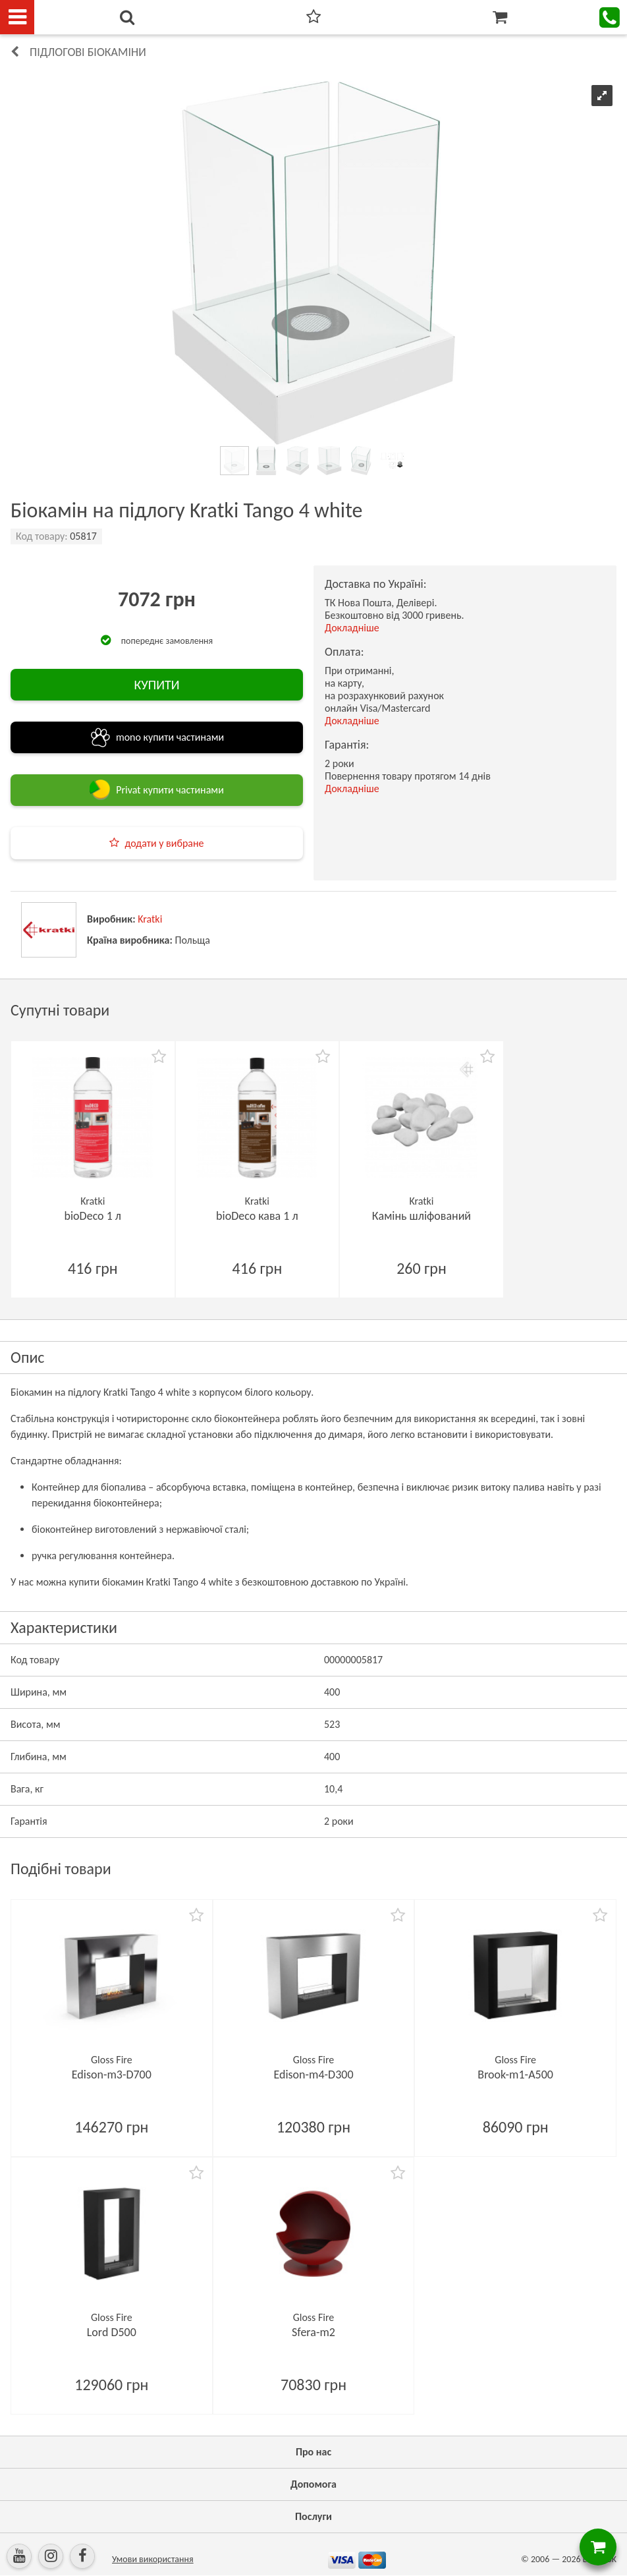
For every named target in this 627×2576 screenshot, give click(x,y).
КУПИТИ (156, 685)
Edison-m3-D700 (111, 2074)
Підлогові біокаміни (88, 52)
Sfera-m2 (313, 2332)
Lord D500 (111, 2332)
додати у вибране (164, 843)
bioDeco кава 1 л (257, 1216)
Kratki (150, 919)
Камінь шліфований (421, 1216)
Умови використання (153, 2559)
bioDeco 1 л (93, 1216)
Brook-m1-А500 (515, 2074)
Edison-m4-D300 (313, 2074)
